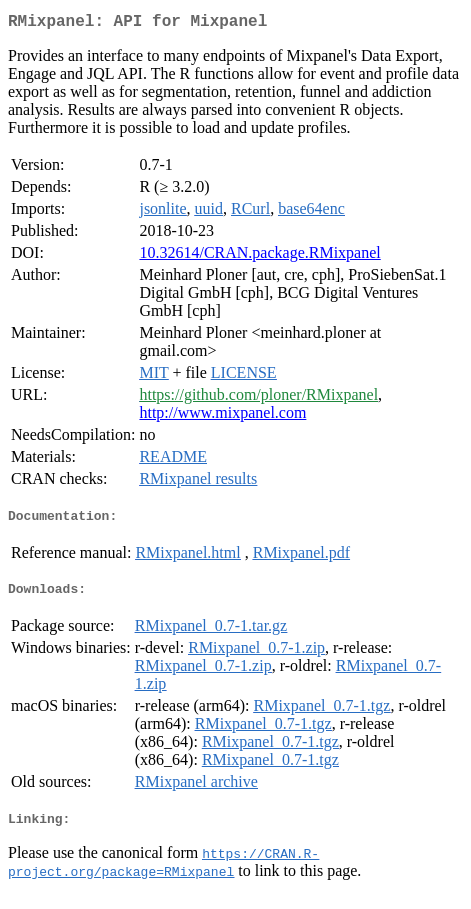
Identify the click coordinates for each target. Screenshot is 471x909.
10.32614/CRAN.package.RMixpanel (259, 256)
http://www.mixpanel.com (222, 416)
